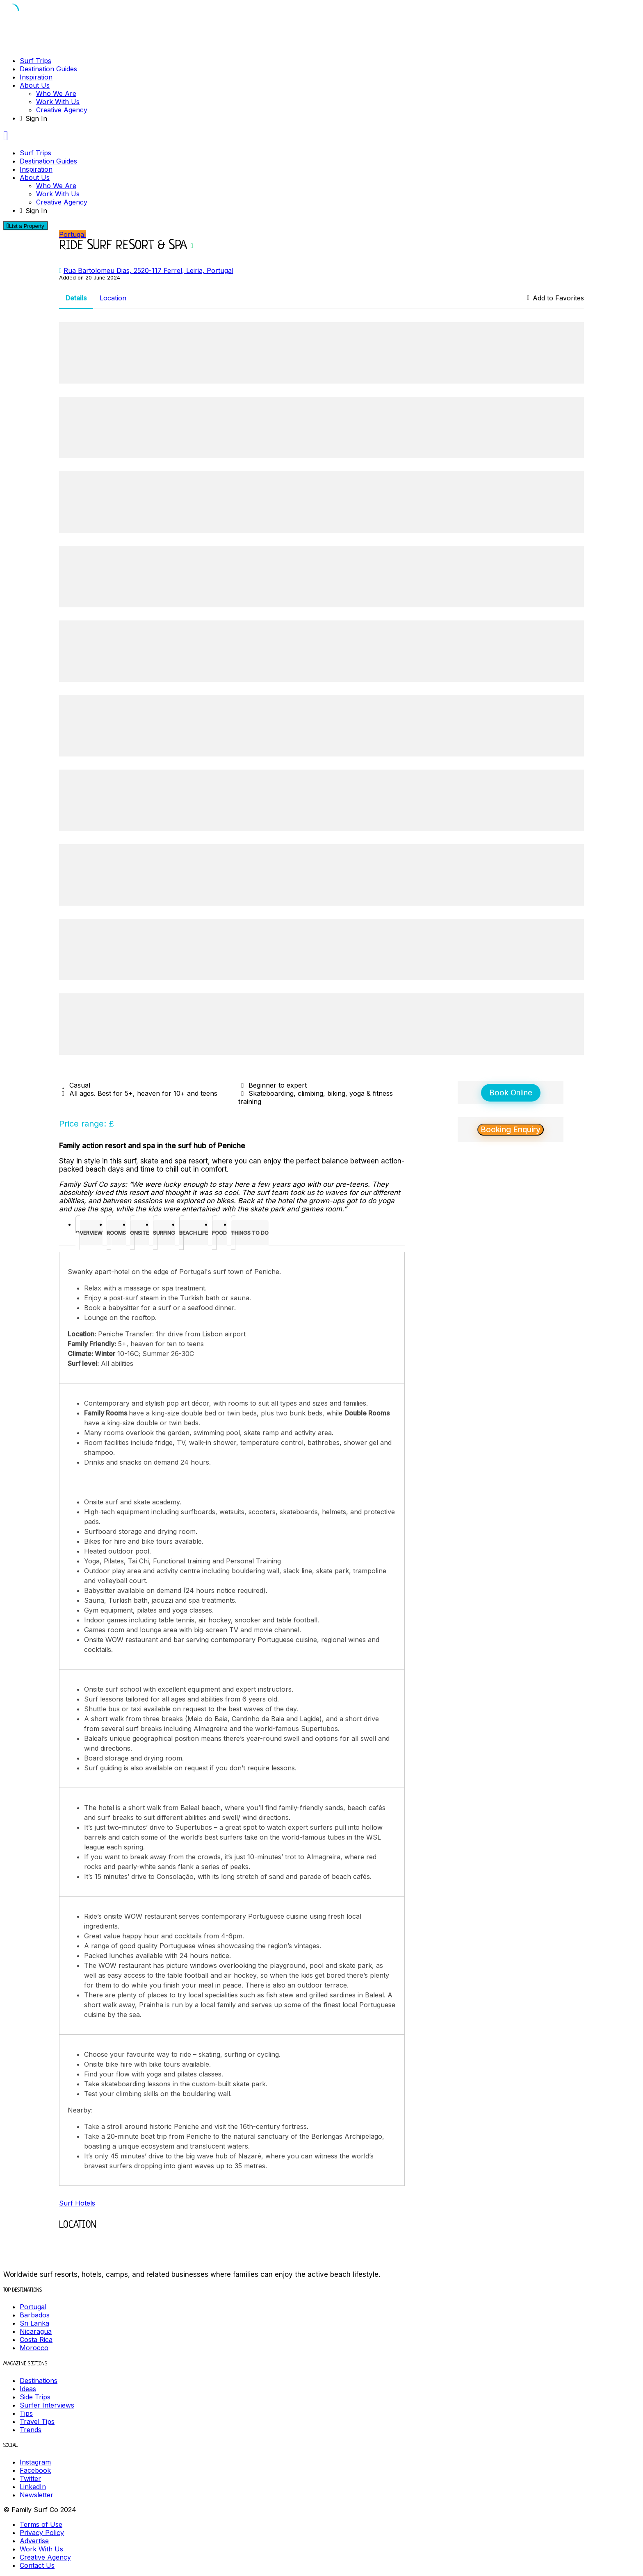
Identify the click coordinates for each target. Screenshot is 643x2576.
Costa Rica (36, 2339)
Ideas (28, 2389)
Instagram (35, 2462)
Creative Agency (61, 110)
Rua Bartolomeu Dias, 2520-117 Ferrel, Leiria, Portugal (148, 270)
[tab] (89, 1232)
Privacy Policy (42, 2532)
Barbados (35, 2315)
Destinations (38, 2380)
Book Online (510, 1092)
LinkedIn (33, 2487)
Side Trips (35, 2397)
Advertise (34, 2541)
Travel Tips (37, 2421)
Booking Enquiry (510, 1129)
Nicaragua (36, 2331)
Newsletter (36, 2495)
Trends (30, 2430)
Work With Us (58, 102)
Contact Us (37, 2565)
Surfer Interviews (47, 2405)
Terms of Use (41, 2524)
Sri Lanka (34, 2323)
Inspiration (36, 77)
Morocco (34, 2348)
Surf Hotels (77, 2203)
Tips (26, 2413)
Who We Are (56, 93)
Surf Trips (35, 61)
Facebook (35, 2470)
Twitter (30, 2478)
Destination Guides (48, 69)
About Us (35, 85)
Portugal (72, 234)
